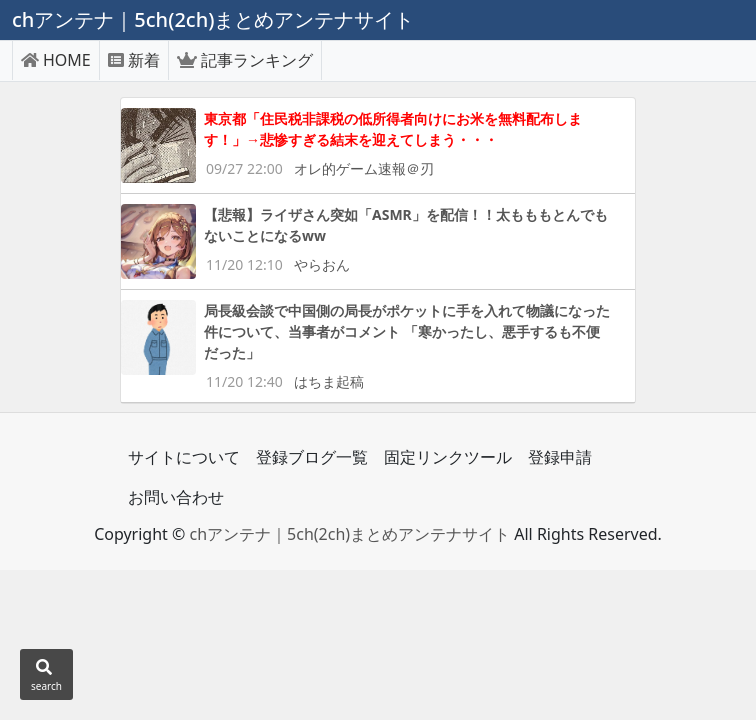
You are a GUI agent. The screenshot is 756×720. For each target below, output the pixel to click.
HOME (56, 60)
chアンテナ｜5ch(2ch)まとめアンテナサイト (349, 534)
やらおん (322, 264)
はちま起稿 (329, 381)
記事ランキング (245, 60)
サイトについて (184, 457)
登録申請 (560, 457)
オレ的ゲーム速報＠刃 (364, 168)
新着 (134, 60)
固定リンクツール (448, 457)
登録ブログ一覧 (312, 457)
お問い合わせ (176, 497)
